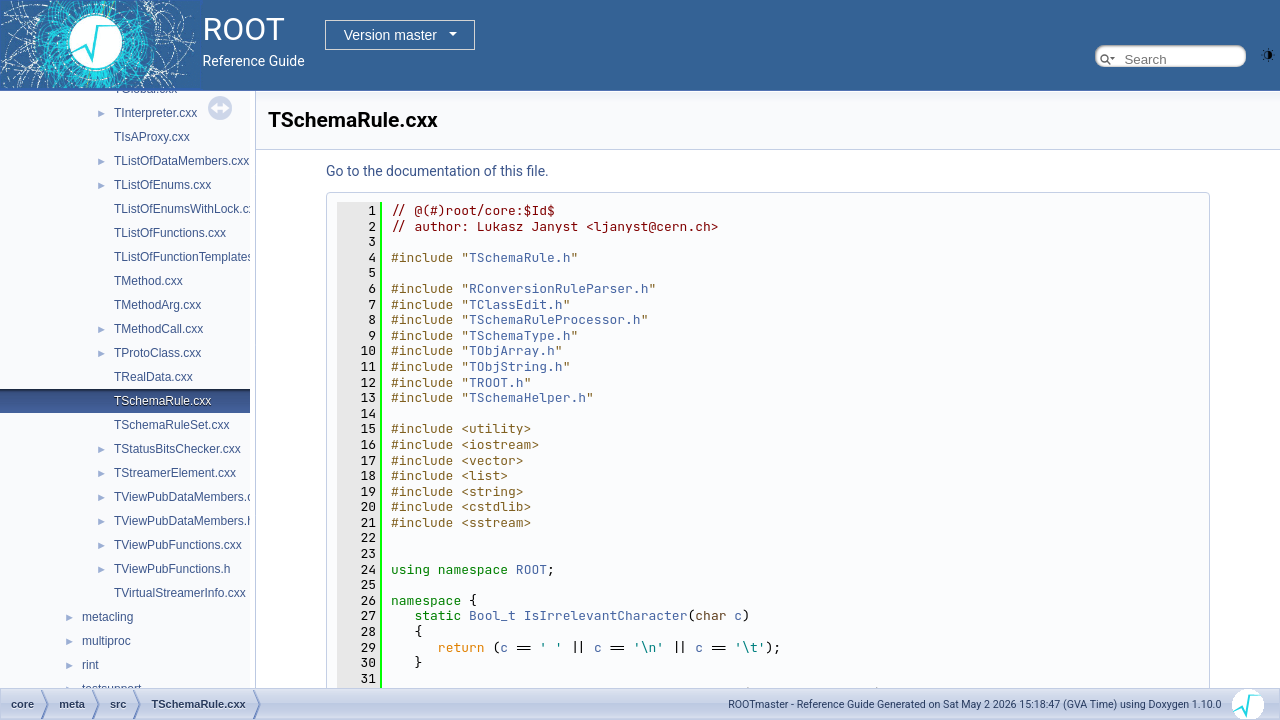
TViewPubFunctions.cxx (178, 545)
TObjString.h (516, 366)
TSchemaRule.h (519, 257)
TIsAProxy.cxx (152, 137)
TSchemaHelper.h (527, 397)
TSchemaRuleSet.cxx (171, 425)
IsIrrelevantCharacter (606, 615)
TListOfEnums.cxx (162, 185)
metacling (107, 617)
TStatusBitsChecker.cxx (177, 449)
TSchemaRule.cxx (162, 401)
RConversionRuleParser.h (558, 288)
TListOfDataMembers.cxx (181, 161)
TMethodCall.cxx (158, 329)
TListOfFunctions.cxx (170, 233)
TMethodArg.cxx (157, 305)
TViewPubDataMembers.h (184, 521)
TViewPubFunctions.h (172, 569)
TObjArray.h (512, 350)
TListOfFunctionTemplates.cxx (194, 257)
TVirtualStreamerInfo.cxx (180, 593)
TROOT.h (496, 382)
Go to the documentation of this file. (437, 171)
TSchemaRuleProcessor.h (555, 319)
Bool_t (492, 615)
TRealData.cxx (153, 377)
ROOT (531, 569)
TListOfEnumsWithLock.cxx (187, 209)
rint (90, 665)
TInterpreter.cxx (155, 113)
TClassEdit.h (516, 304)
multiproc (106, 641)
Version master (390, 35)
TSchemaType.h (519, 335)
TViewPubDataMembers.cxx (189, 497)
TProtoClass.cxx (157, 353)
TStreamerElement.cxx (175, 473)
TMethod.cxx (148, 281)
